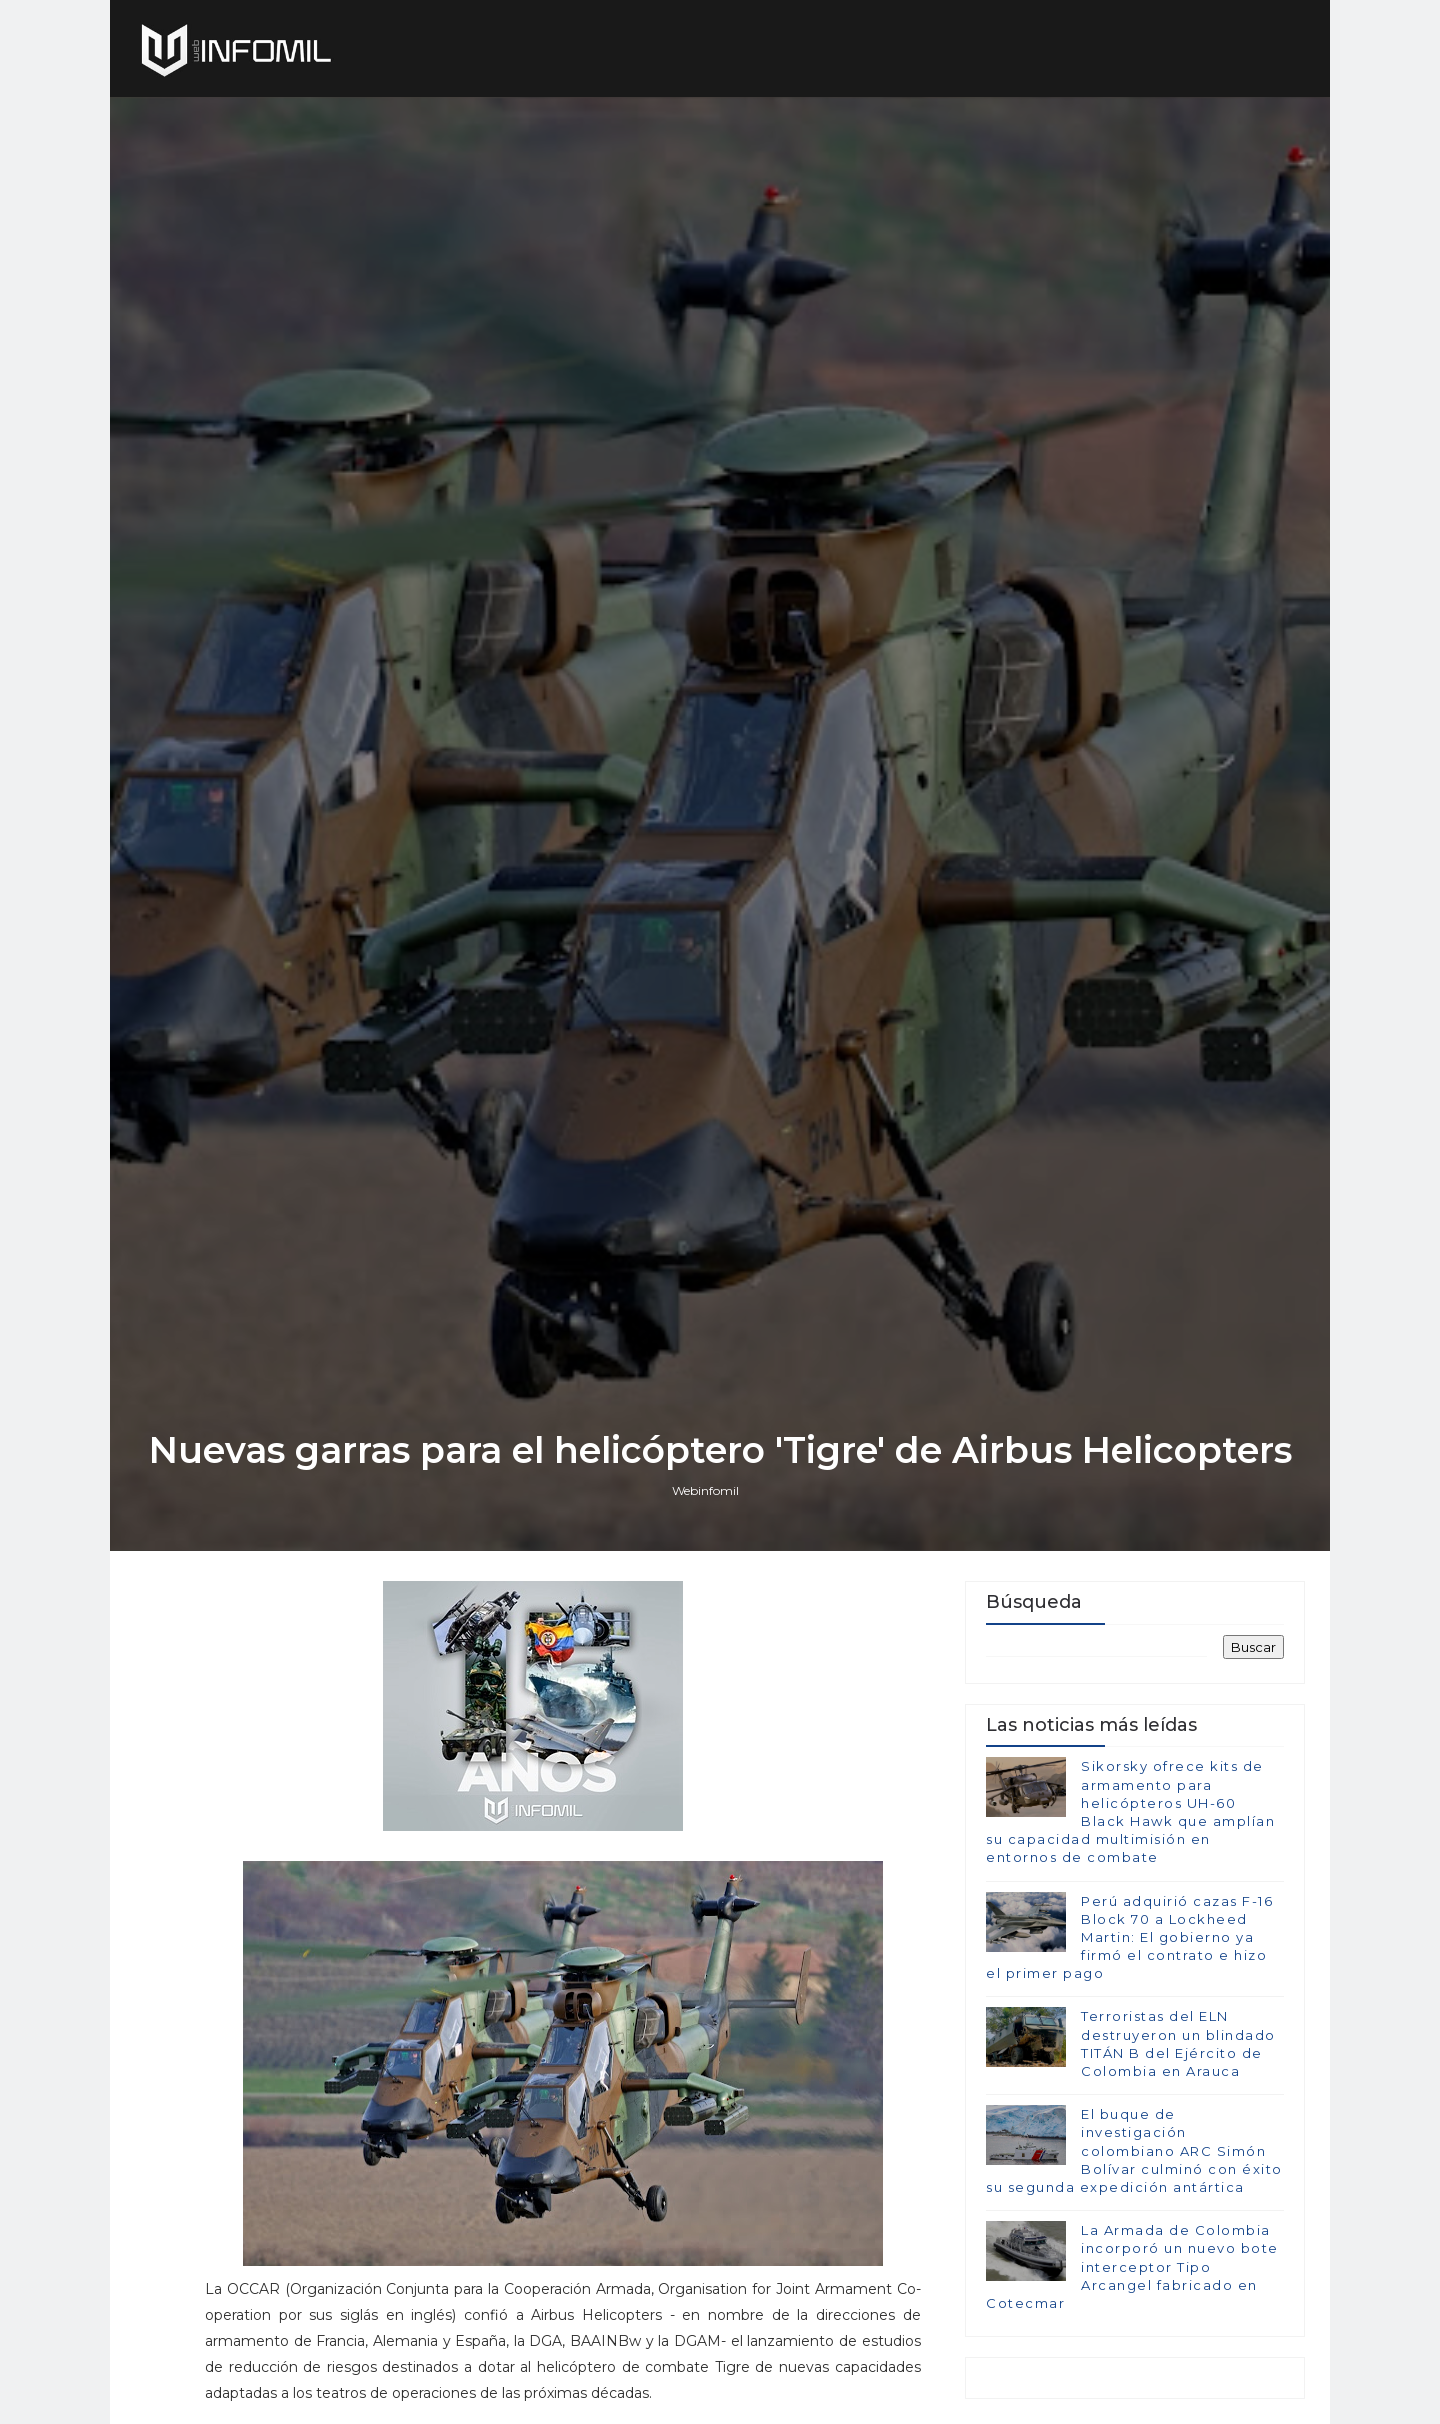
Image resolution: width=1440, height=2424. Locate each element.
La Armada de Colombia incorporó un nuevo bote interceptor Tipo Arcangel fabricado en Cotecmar (1132, 2266)
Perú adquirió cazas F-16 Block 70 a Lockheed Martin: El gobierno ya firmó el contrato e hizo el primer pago (1129, 1937)
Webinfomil (705, 1490)
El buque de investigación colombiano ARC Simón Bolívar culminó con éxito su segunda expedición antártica (1134, 2150)
